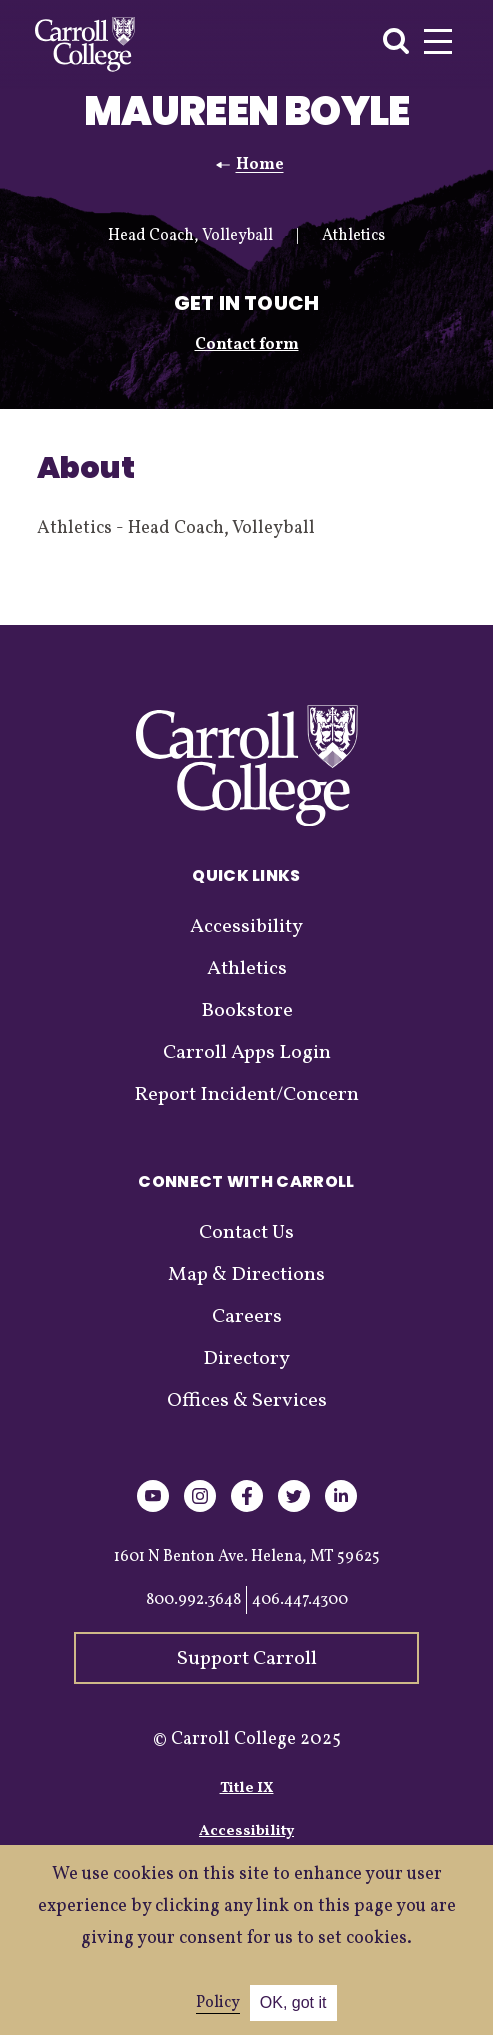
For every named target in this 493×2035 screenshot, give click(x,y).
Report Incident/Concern (246, 1095)
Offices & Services (247, 1401)
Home (260, 165)
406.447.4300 (300, 1600)
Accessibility (246, 927)
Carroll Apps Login (247, 1053)
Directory (246, 1359)
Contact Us (246, 1233)
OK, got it (293, 2002)
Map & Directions (246, 1275)
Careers (247, 1317)
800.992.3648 (193, 1600)
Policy (218, 2003)
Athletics (247, 969)
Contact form (247, 345)
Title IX (247, 1788)
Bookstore (247, 1011)
